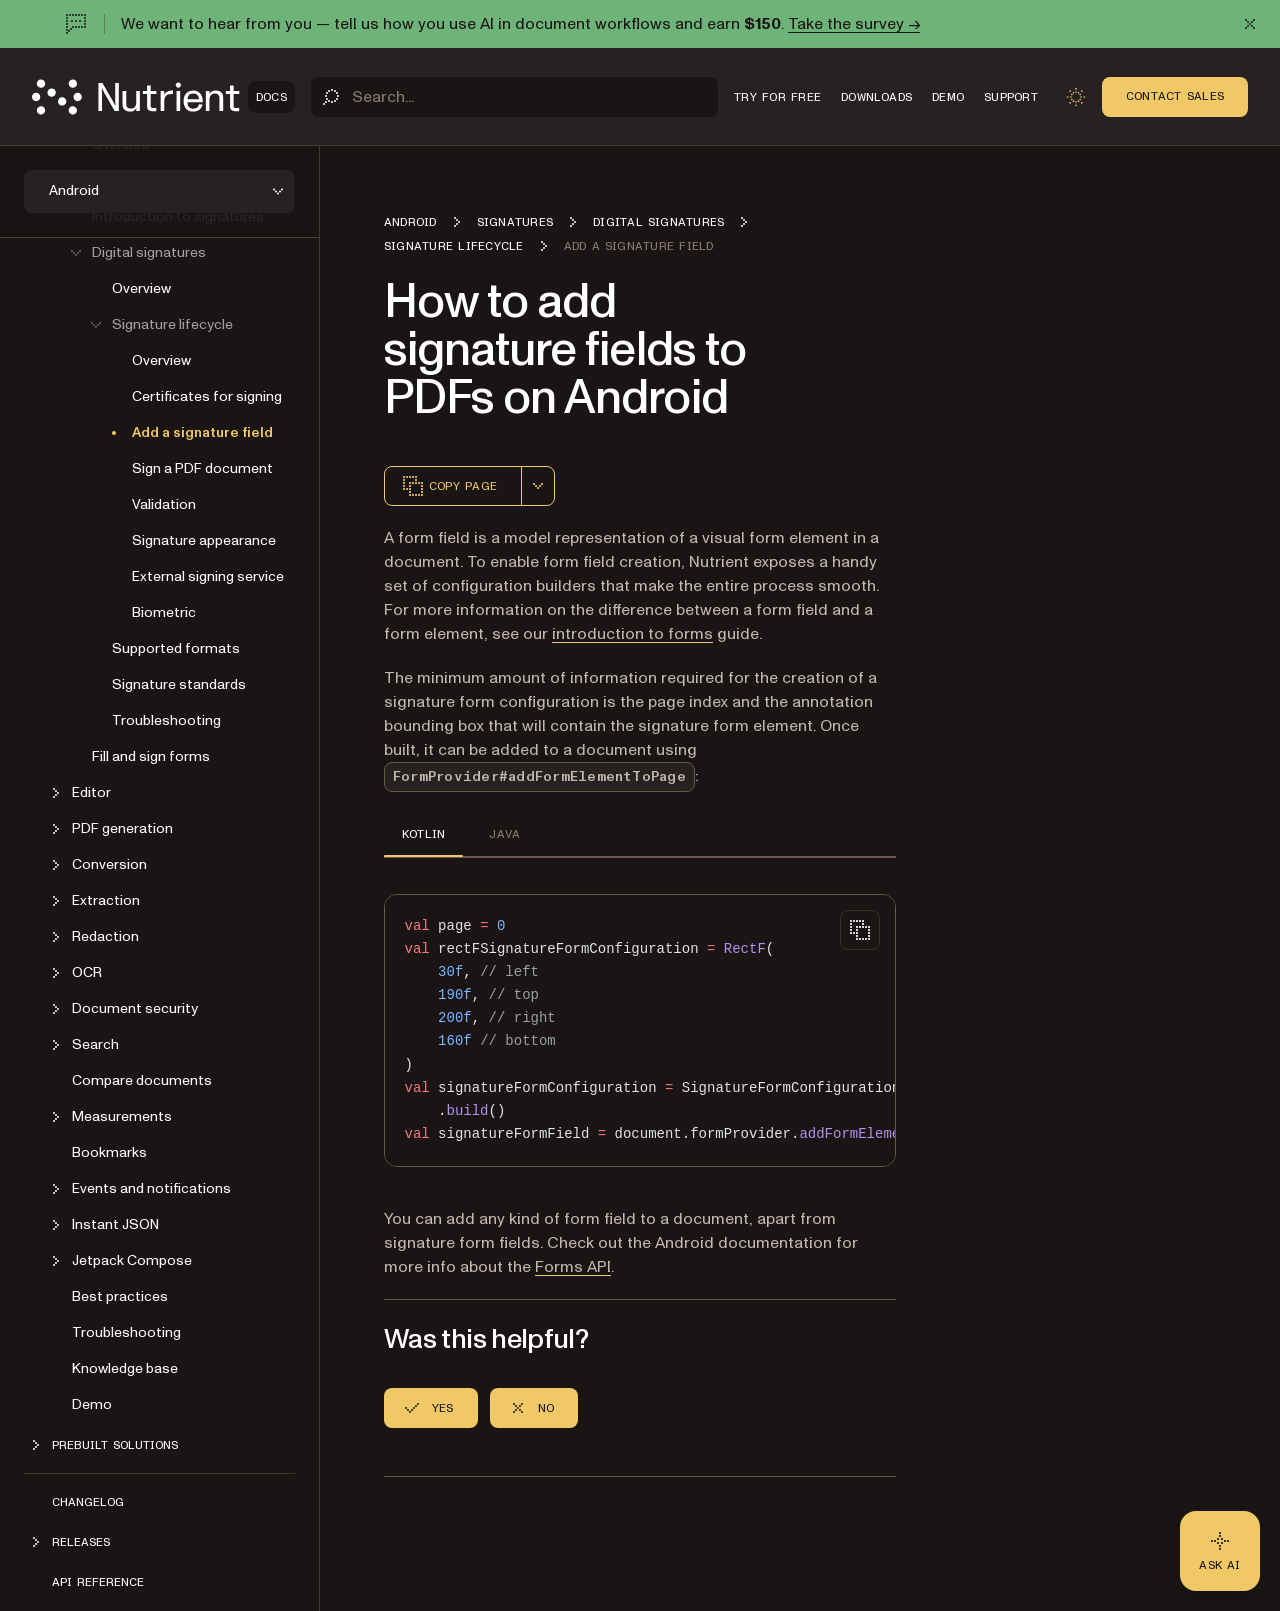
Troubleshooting (166, 720)
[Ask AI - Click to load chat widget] (1220, 1551)
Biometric (164, 612)
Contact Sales (1175, 96)
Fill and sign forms (151, 756)
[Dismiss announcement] (1250, 24)
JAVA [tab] (504, 834)
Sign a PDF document (202, 468)
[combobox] (538, 486)
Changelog (88, 1502)
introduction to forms (632, 634)
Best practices (120, 1296)
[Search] (514, 97)
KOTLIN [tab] (423, 834)
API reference (98, 1582)
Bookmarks (109, 1152)
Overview (141, 288)
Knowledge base (125, 1368)
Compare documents (142, 1080)
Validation (164, 504)
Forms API (573, 1267)
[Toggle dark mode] (1076, 97)
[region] (640, 1030)
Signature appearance (204, 540)
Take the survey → (854, 24)
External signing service (208, 576)
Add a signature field (202, 432)
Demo (92, 1404)
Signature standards (179, 684)
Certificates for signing (207, 396)
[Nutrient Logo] (163, 97)
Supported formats (176, 648)
